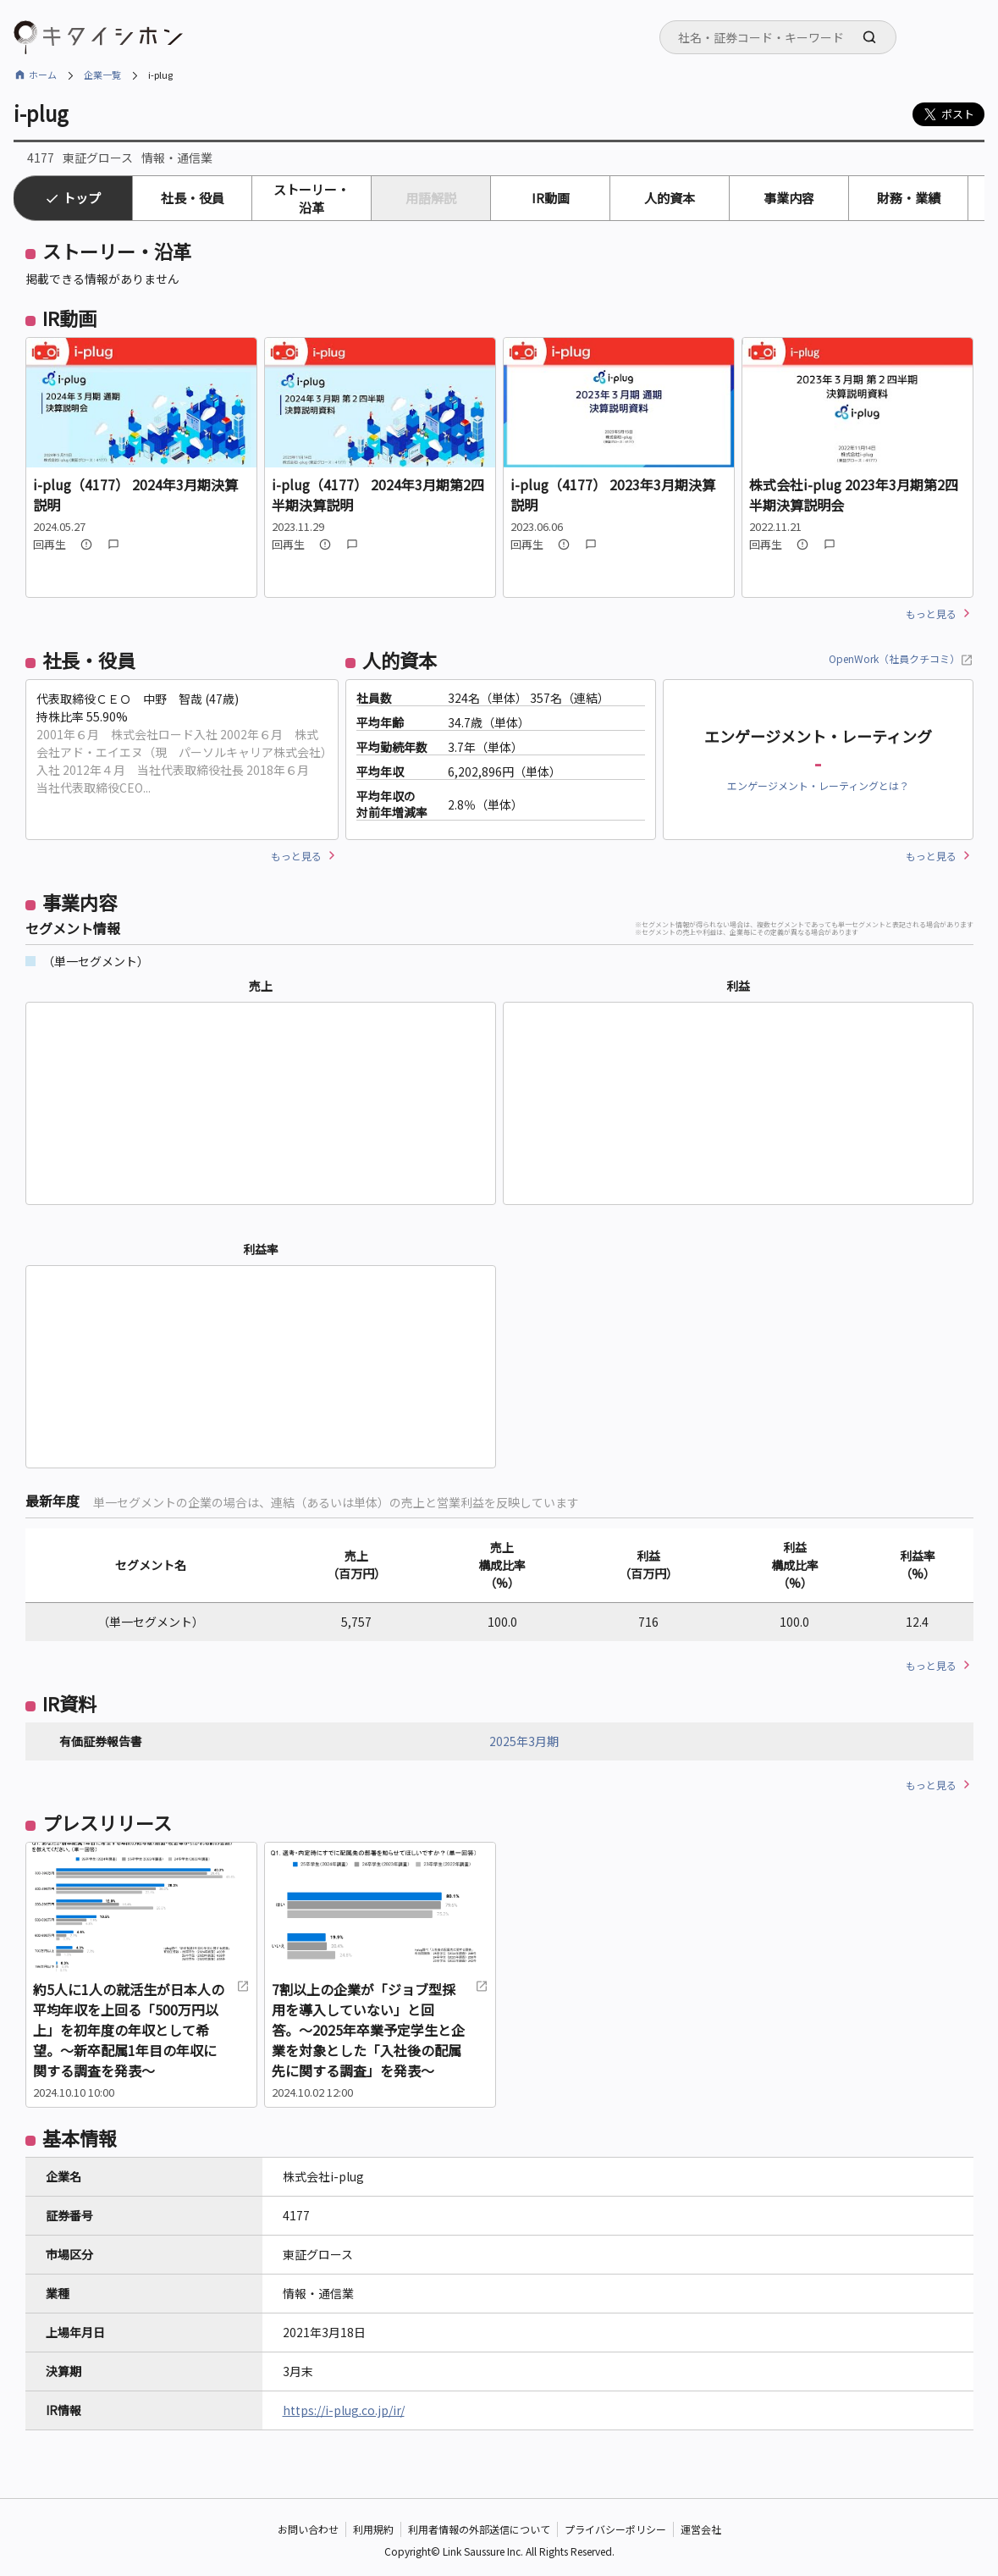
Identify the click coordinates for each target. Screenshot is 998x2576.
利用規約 (373, 2529)
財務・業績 (908, 198)
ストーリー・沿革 (311, 198)
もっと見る (931, 613)
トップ (82, 198)
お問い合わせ (308, 2529)
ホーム (43, 74)
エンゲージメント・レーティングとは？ (818, 785)
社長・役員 (192, 198)
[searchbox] (783, 37)
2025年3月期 (524, 1741)
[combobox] (777, 37)
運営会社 (701, 2529)
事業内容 (789, 198)
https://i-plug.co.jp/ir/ (344, 2410)
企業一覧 (102, 74)
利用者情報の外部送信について (479, 2529)
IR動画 (551, 198)
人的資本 (669, 198)
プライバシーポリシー (615, 2529)
